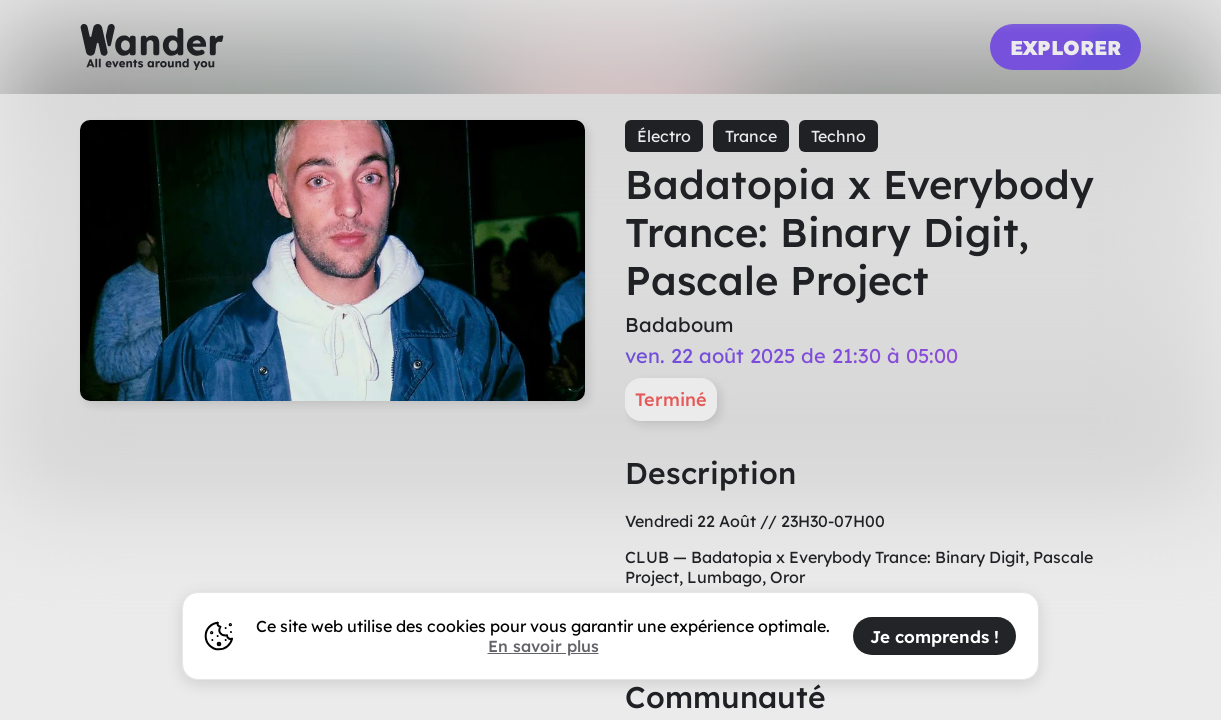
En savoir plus (543, 646)
